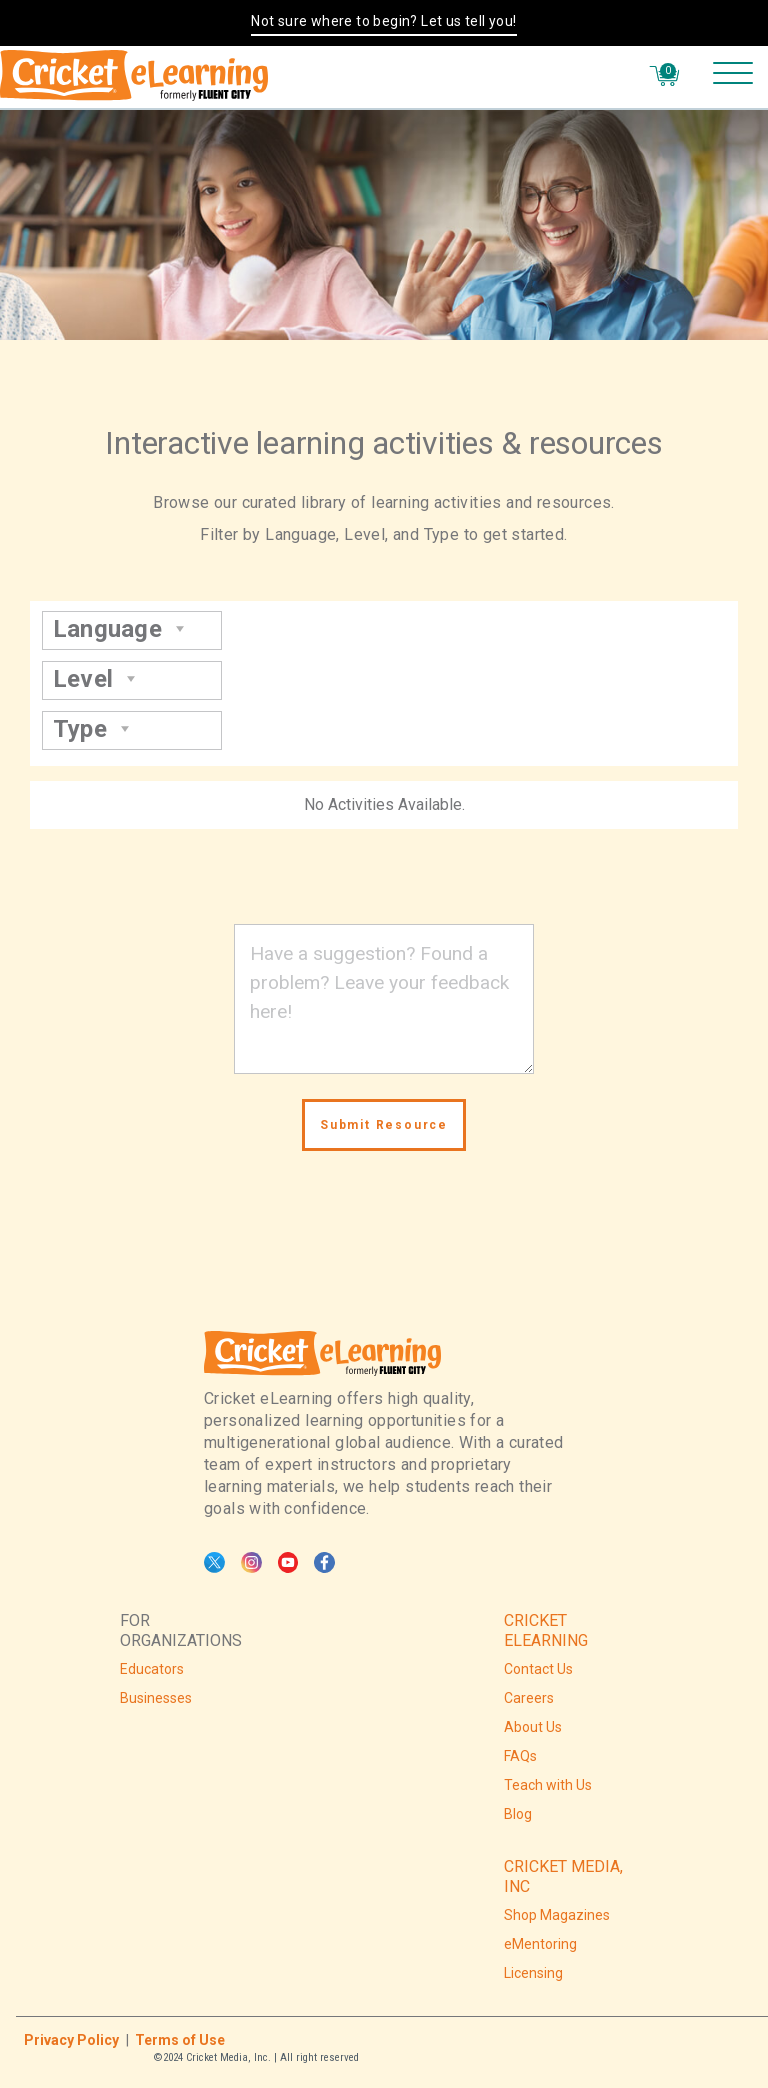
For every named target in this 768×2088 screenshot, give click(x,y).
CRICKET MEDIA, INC (563, 1876)
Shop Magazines (557, 1915)
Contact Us (538, 1669)
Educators (152, 1669)
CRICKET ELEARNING (546, 1630)
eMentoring (540, 1944)
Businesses (156, 1698)
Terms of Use (180, 2040)
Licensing (533, 1973)
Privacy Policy (71, 2040)
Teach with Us (548, 1785)
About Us (533, 1727)
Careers (529, 1698)
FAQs (520, 1756)
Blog (518, 1814)
